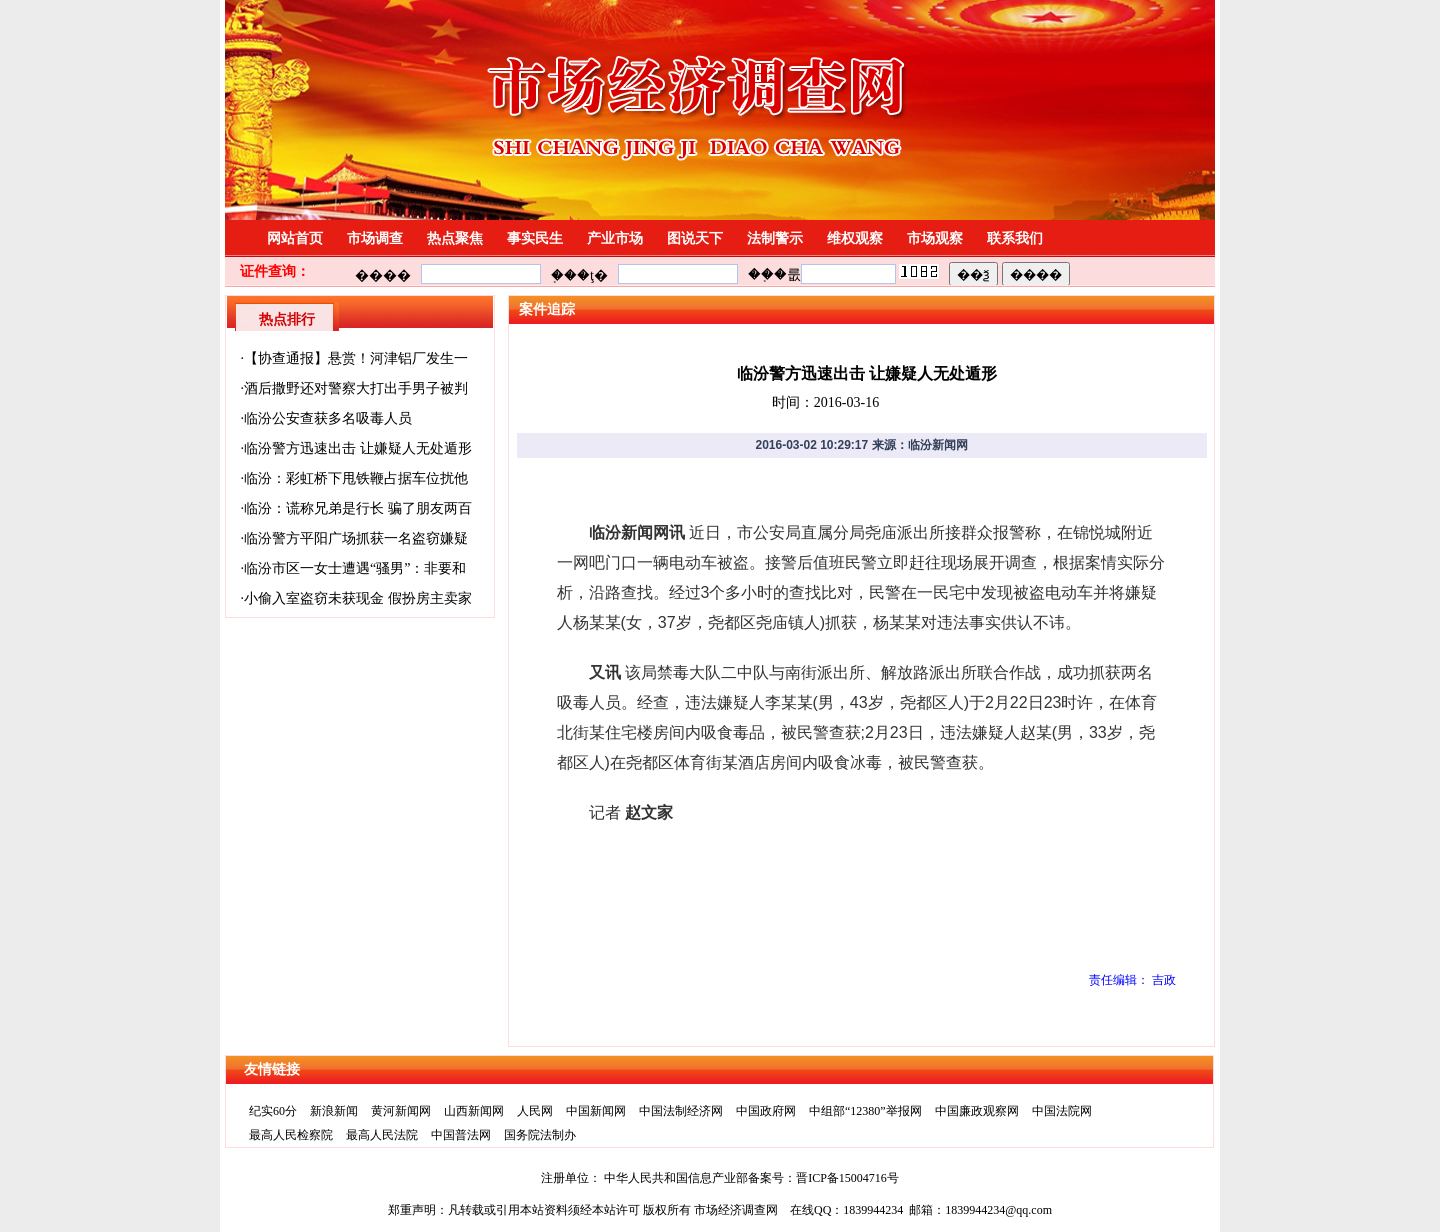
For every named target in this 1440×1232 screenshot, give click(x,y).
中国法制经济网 (681, 1111)
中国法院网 (1062, 1111)
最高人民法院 (382, 1135)
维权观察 (855, 238)
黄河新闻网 (401, 1111)
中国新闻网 (596, 1111)
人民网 (535, 1111)
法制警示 (775, 238)
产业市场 (615, 238)
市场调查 (375, 238)
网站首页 (295, 238)
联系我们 (1015, 238)
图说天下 (695, 238)
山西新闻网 (474, 1111)
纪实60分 (273, 1111)
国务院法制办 (540, 1135)
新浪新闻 (334, 1111)
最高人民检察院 (291, 1135)
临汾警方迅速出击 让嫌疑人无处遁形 (358, 448)
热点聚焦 (455, 238)
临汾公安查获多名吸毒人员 (328, 418)
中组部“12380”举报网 (865, 1111)
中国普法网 (461, 1135)
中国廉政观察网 (977, 1111)
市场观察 (935, 238)
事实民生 (535, 238)
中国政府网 (766, 1111)
